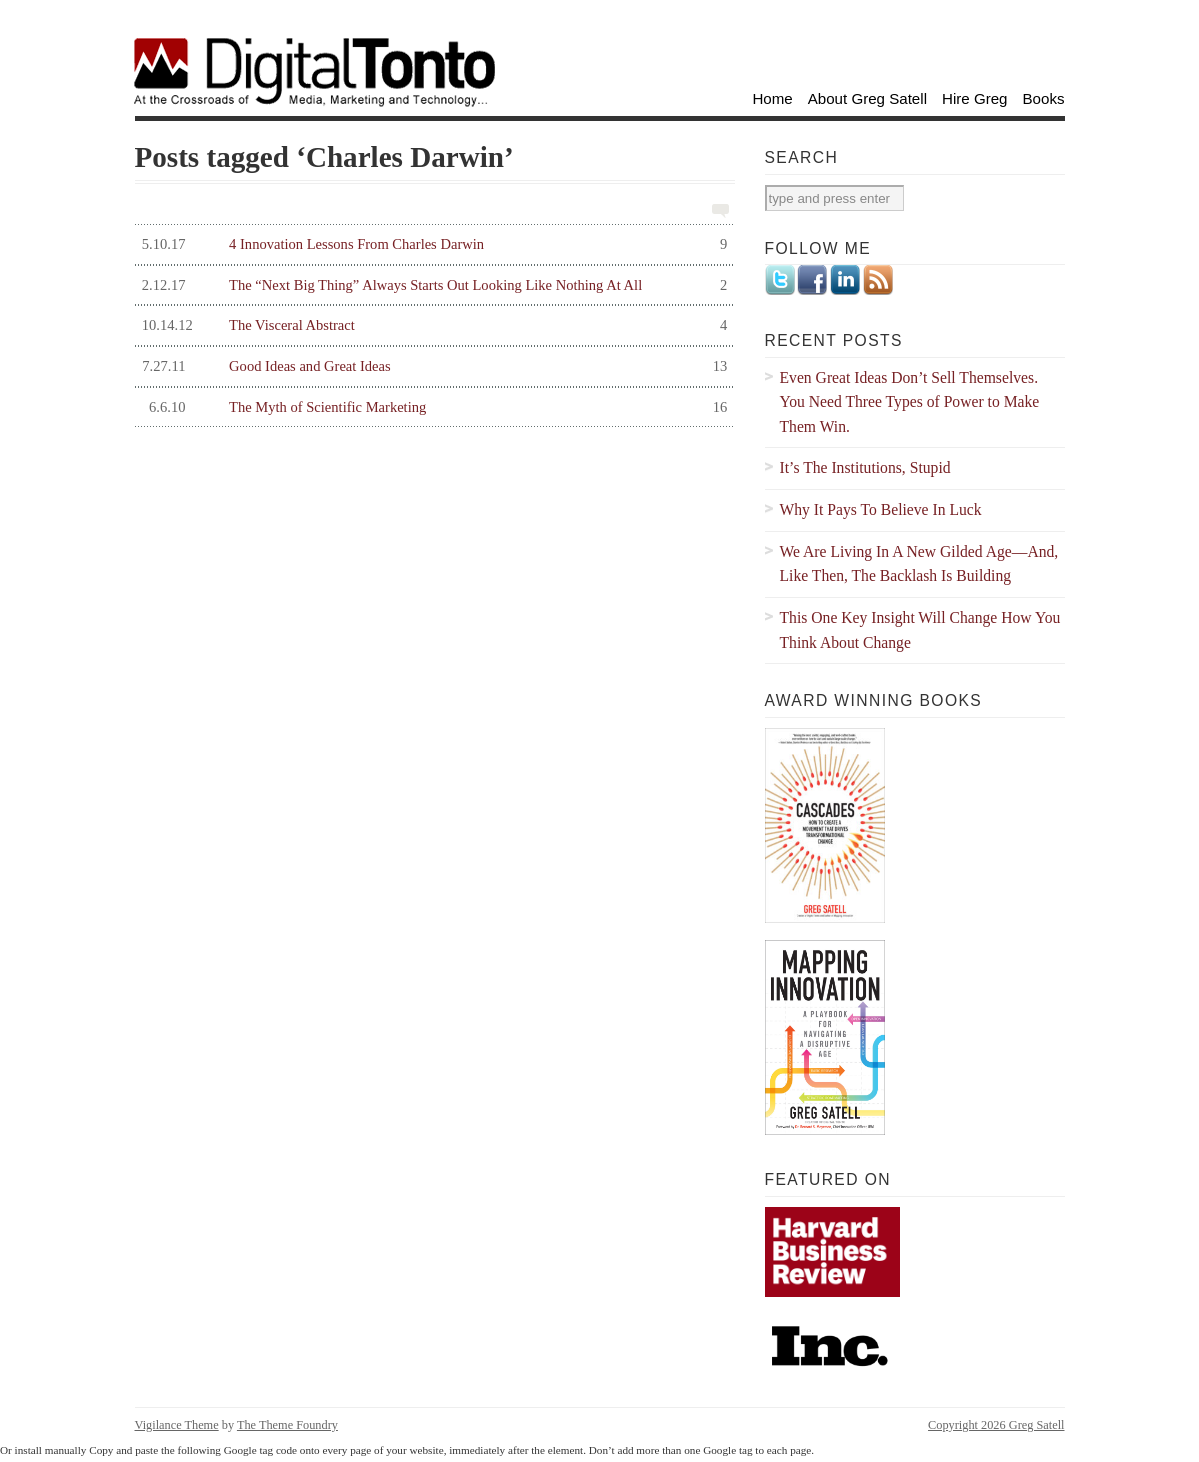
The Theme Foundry (287, 1425)
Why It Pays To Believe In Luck (881, 509)
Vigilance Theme (177, 1425)
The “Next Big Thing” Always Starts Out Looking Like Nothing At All (431, 285)
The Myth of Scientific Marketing (431, 407)
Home (772, 98)
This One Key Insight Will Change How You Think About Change (920, 630)
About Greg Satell (867, 98)
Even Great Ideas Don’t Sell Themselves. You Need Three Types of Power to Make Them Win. (910, 402)
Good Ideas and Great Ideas (431, 366)
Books (1044, 98)
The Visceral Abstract (431, 325)
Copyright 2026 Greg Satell (996, 1425)
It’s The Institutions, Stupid (865, 467)
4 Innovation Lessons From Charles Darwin (431, 244)
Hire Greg (975, 98)
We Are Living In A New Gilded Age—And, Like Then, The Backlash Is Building (919, 564)
